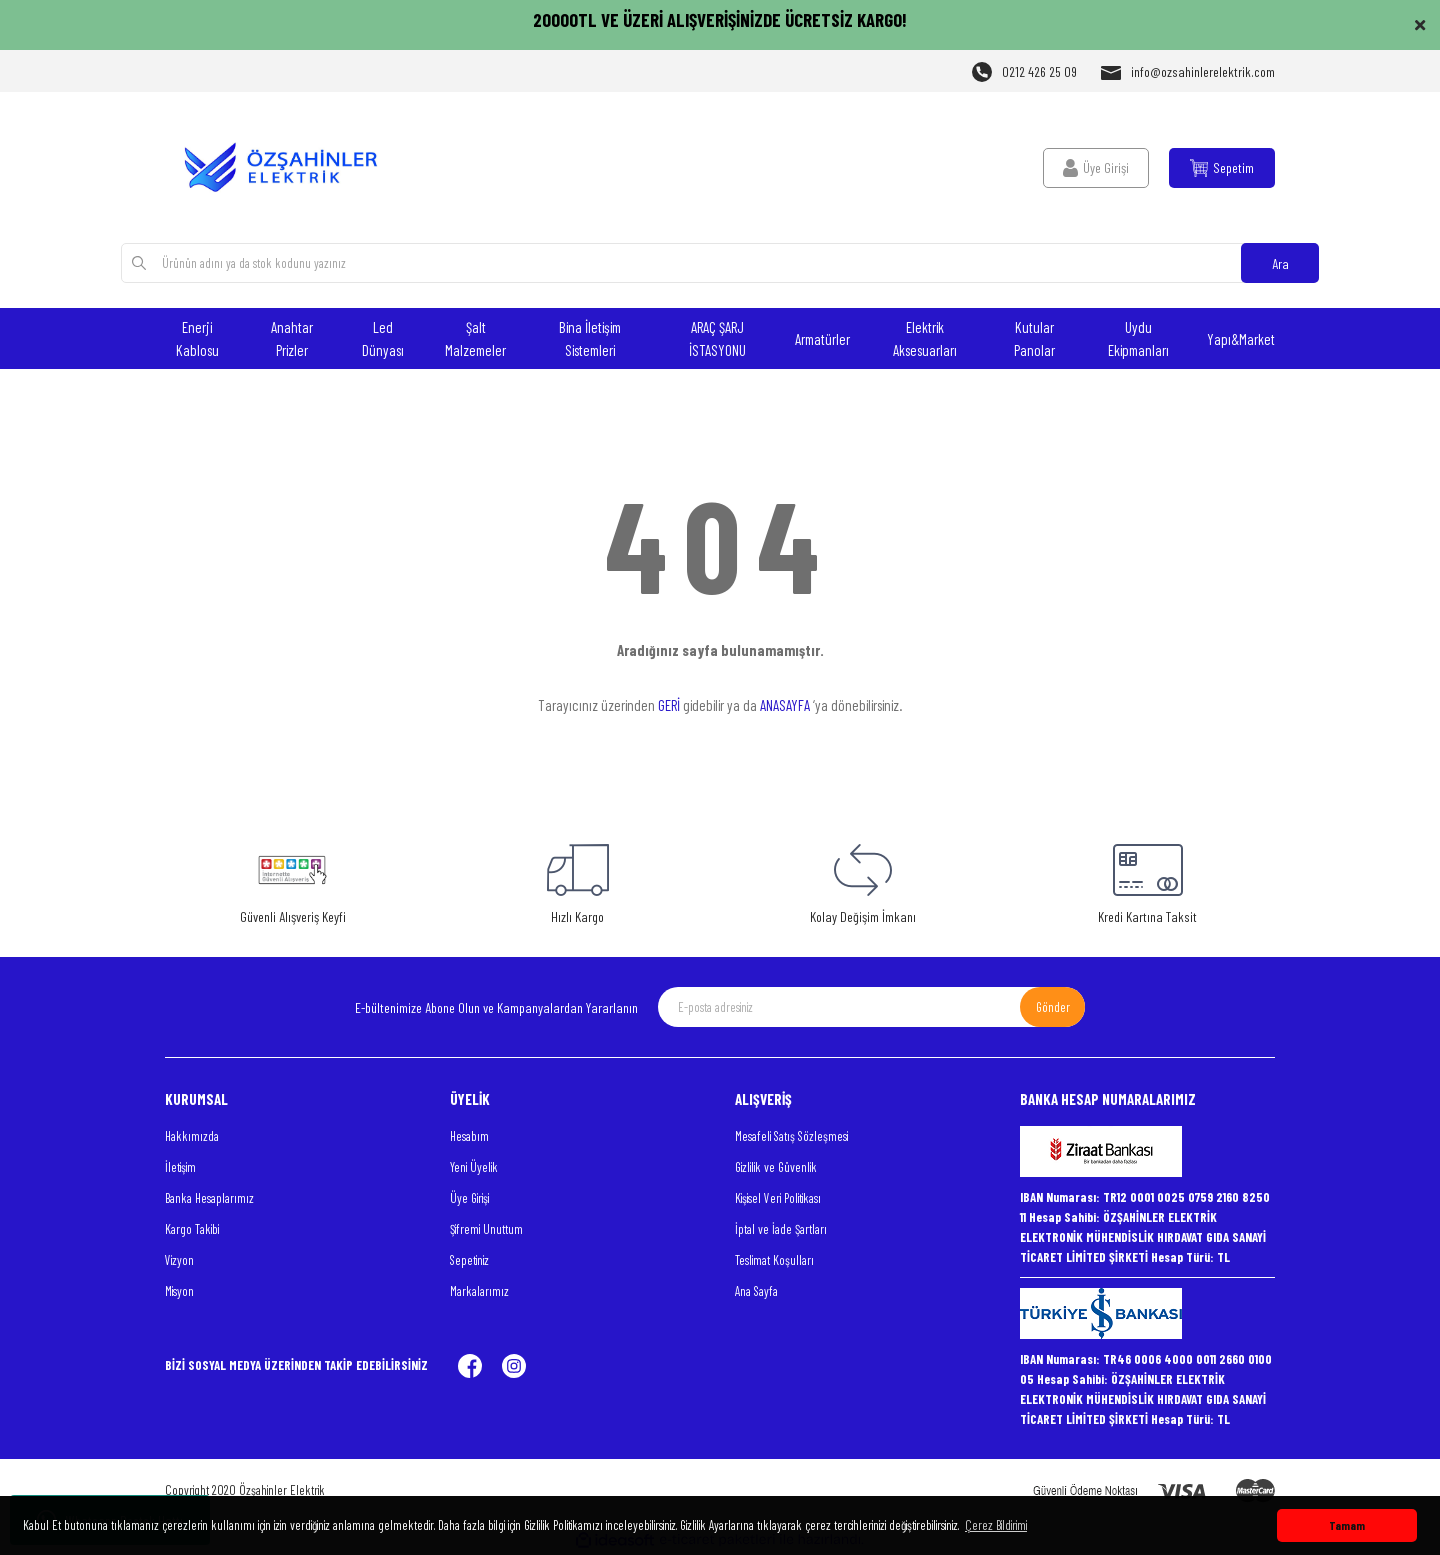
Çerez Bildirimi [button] (996, 1525)
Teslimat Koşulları (774, 1260)
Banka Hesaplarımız (209, 1198)
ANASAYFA (785, 705)
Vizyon (179, 1260)
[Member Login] (1096, 168)
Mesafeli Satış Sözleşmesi (791, 1136)
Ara (1280, 263)
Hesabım (469, 1136)
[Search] (720, 263)
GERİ (669, 705)
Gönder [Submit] (1053, 1007)
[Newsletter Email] (871, 1007)
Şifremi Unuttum (486, 1229)
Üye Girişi (469, 1198)
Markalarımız (479, 1291)
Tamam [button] (1347, 1525)
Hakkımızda (192, 1136)
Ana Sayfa (756, 1291)
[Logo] (292, 167)
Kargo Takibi (192, 1229)
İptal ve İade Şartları (781, 1229)
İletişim (180, 1167)
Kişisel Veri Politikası (778, 1198)
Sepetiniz (469, 1260)
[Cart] (1222, 168)
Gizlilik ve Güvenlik (776, 1167)
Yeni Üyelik (474, 1167)
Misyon (179, 1291)
